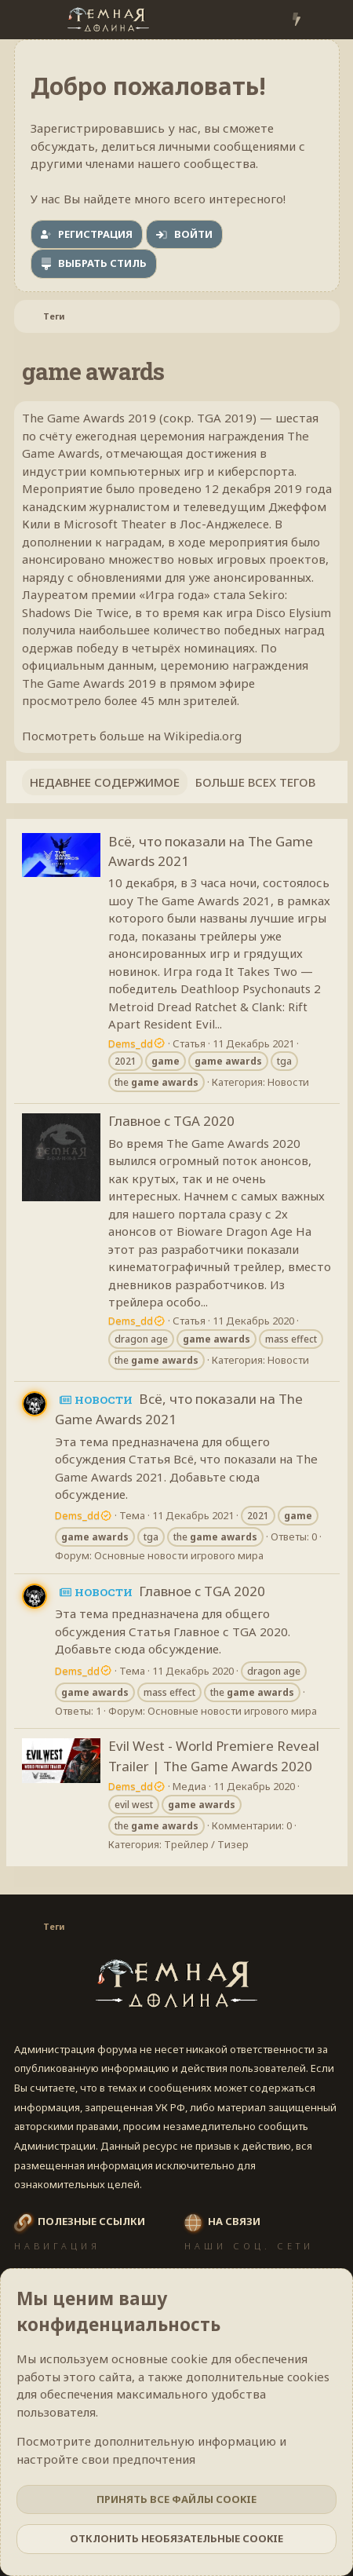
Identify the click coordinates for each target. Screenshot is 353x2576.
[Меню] (27, 19)
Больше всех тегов (255, 782)
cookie (189, 2358)
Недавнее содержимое (105, 782)
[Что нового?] (296, 20)
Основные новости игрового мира (179, 1555)
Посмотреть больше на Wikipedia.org (132, 736)
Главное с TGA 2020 (171, 1121)
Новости (288, 1082)
